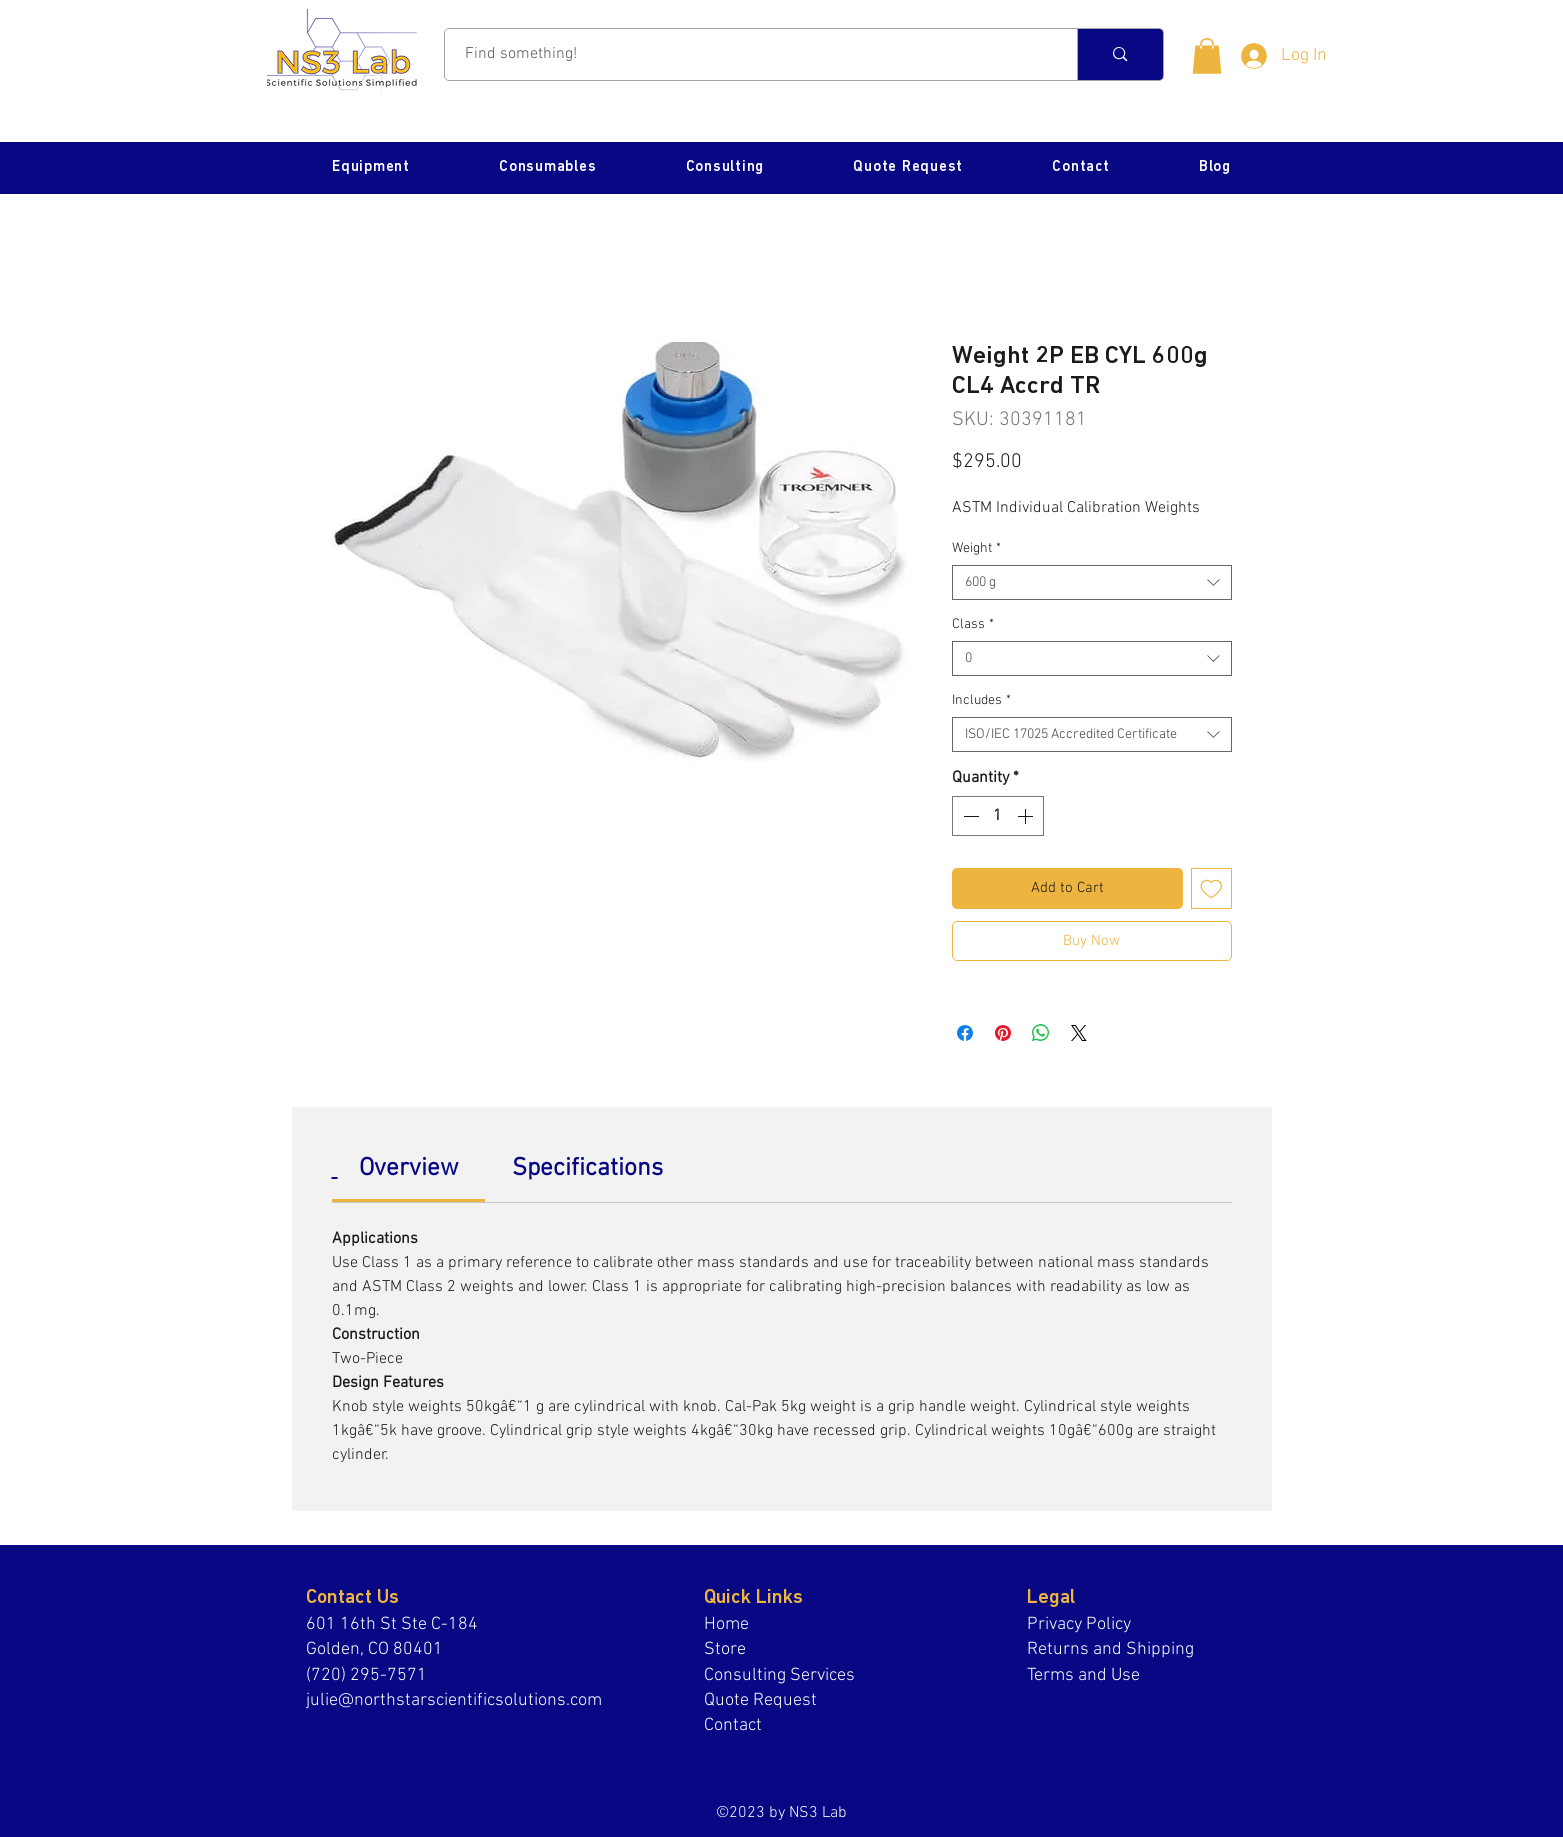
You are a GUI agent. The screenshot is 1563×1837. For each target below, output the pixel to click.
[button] (1207, 56)
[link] (408, 1169)
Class (973, 624)
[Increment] (1027, 816)
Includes (981, 700)
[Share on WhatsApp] (1041, 1033)
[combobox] (1092, 582)
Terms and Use (1083, 1675)
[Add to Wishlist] (1211, 888)
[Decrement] (969, 816)
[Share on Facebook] (965, 1033)
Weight (976, 548)
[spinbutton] (998, 816)
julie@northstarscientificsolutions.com (454, 1700)
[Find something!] (750, 54)
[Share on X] (1079, 1033)
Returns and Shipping (1110, 1649)
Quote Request (760, 1700)
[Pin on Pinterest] (1003, 1033)
